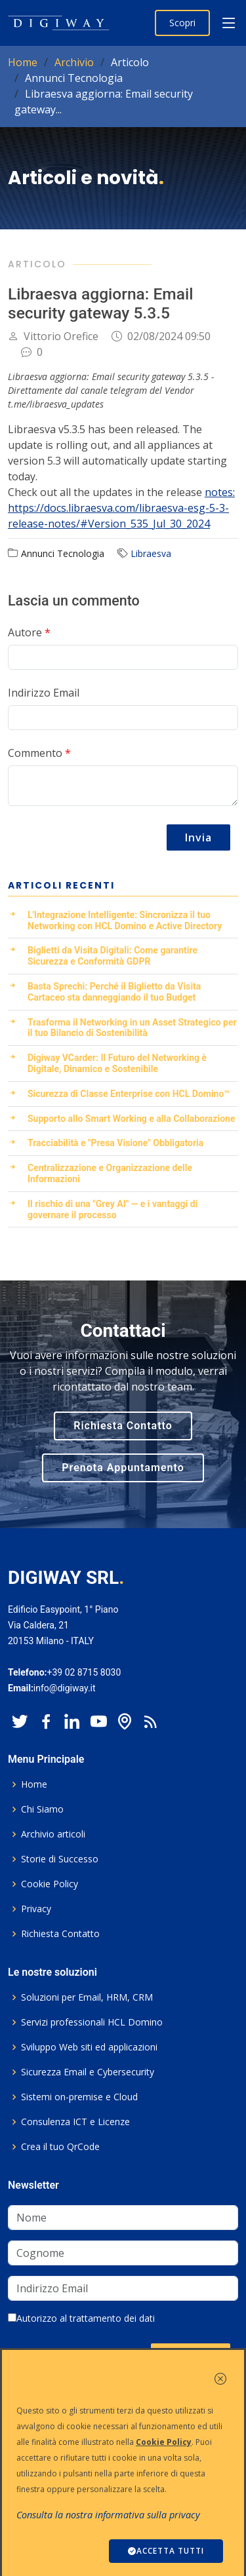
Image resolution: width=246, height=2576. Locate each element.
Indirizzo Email (43, 692)
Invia (198, 837)
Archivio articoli (53, 1834)
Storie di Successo (59, 1859)
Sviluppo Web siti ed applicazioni (89, 2047)
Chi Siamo (42, 1809)
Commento (39, 753)
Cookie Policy (49, 1884)
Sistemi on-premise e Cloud (79, 2097)
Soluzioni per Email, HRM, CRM (87, 1997)
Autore (29, 632)
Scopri (182, 22)
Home (22, 62)
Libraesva (151, 553)
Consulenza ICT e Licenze (75, 2121)
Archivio (74, 62)
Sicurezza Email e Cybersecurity (87, 2072)
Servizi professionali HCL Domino (92, 2022)
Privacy (36, 1908)
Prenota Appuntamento (123, 1467)
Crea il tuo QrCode (60, 2146)
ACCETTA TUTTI (166, 2550)
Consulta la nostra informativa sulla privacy (108, 2515)
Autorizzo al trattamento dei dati (81, 2318)
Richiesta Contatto (123, 1425)
